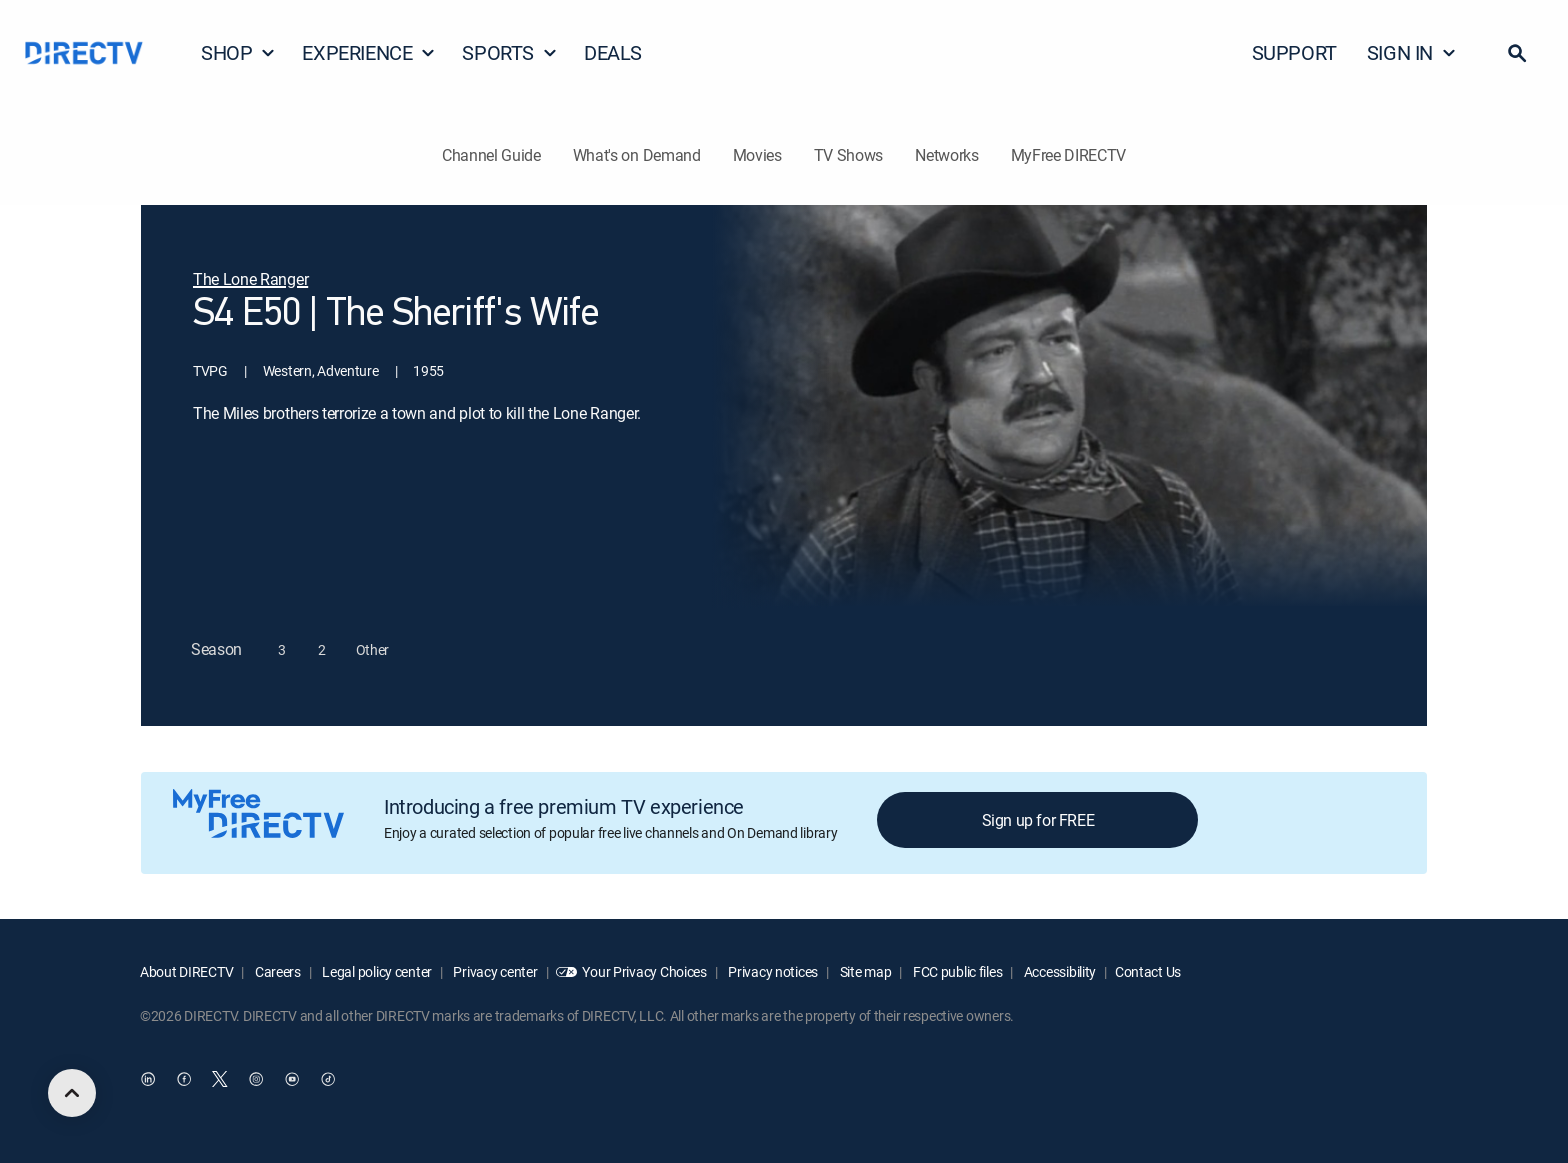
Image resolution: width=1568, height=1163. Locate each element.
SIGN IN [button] (1412, 52)
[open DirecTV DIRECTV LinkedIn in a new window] (148, 1080)
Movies (757, 155)
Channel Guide (491, 155)
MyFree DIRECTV (1069, 155)
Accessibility (1058, 971)
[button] (1517, 53)
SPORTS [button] (510, 52)
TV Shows (848, 155)
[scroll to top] (72, 1093)
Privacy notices (772, 971)
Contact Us (1148, 971)
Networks (946, 155)
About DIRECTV (186, 971)
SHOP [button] (238, 52)
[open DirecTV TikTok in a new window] (328, 1080)
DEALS (613, 52)
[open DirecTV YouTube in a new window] (292, 1080)
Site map (864, 971)
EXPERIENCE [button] (369, 52)
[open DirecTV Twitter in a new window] (220, 1080)
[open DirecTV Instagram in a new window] (256, 1080)
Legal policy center (376, 971)
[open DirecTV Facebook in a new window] (184, 1080)
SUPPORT (1294, 52)
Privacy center (494, 971)
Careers (276, 971)
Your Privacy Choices (644, 971)
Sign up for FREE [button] (1038, 820)
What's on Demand (637, 155)
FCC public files (956, 971)
